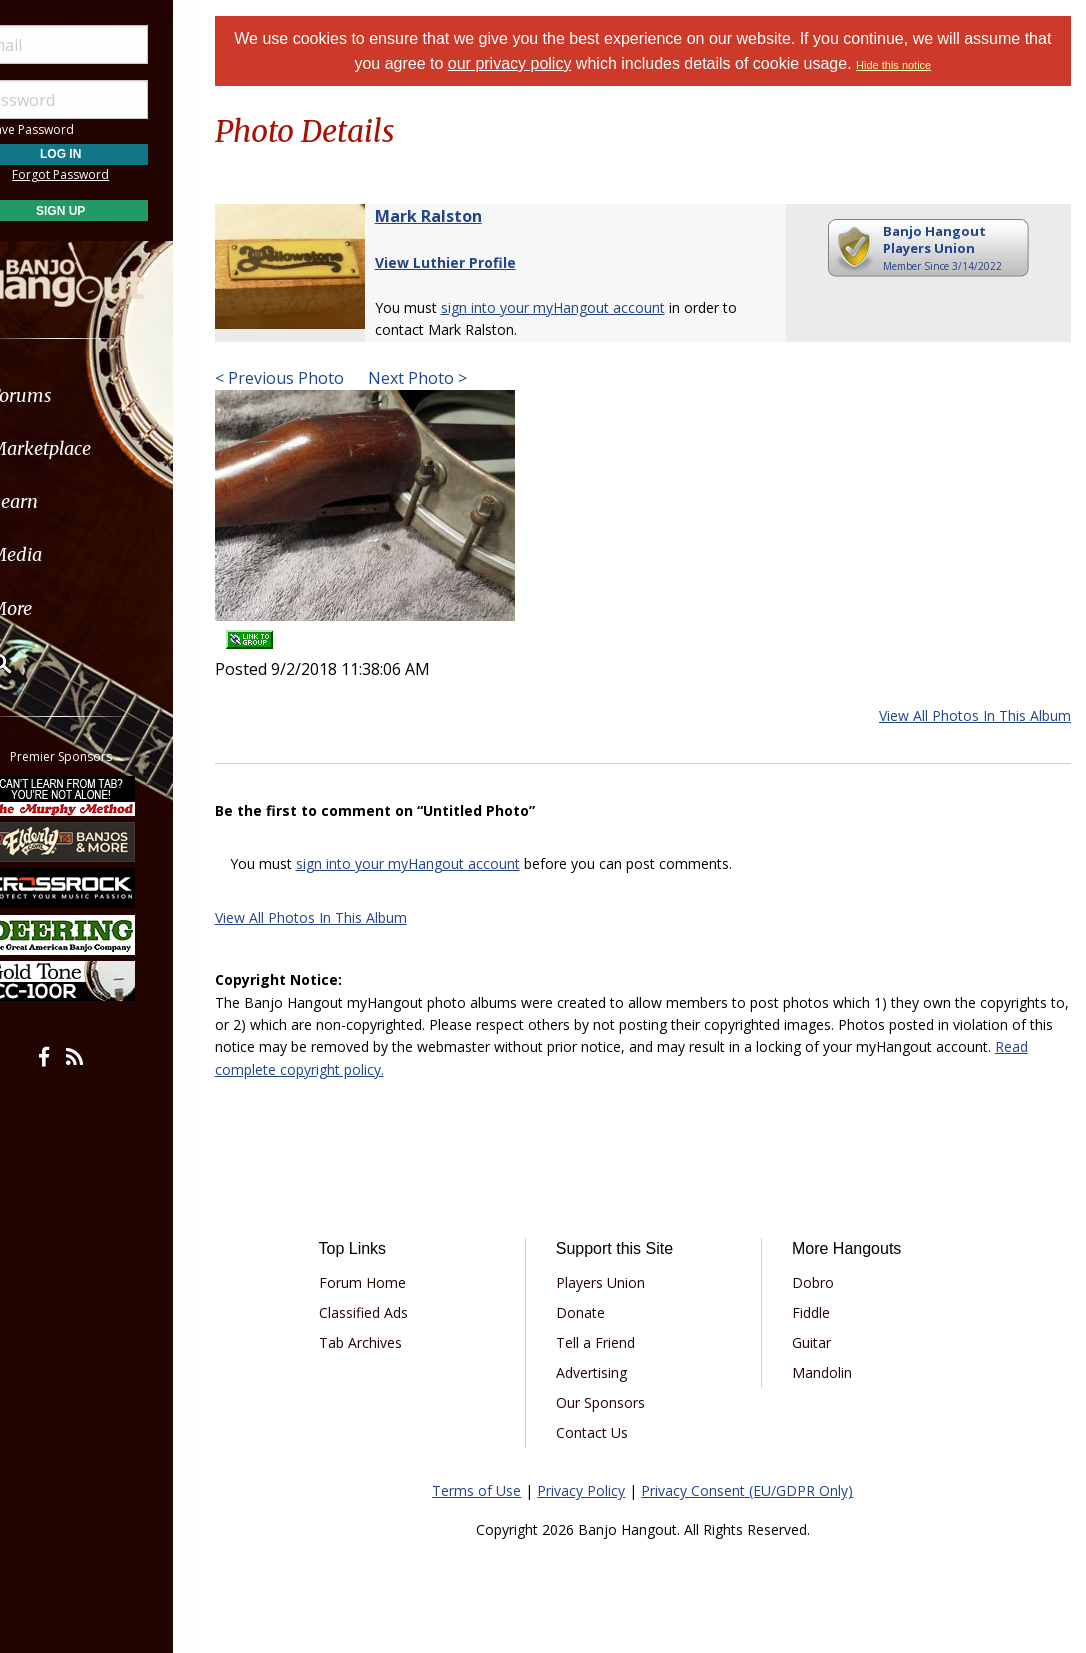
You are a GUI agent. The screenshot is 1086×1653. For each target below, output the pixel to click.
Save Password (75, 129)
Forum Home (385, 1282)
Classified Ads (386, 1312)
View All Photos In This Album (975, 715)
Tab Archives (383, 1342)
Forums (73, 395)
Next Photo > (440, 378)
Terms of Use (489, 1490)
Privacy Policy (594, 1490)
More (63, 608)
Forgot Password (112, 174)
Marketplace (92, 448)
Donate (596, 1312)
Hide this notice (921, 65)
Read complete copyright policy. (402, 1069)
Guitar (820, 1342)
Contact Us (608, 1432)
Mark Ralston (453, 216)
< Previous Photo (304, 378)
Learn (66, 501)
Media (68, 554)
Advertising (607, 1372)
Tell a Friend (611, 1342)
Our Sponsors (616, 1402)
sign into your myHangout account (578, 307)
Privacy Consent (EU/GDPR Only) (760, 1490)
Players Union (616, 1282)
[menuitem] (112, 395)
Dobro (822, 1282)
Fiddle (820, 1312)
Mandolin (831, 1372)
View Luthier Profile (470, 262)
